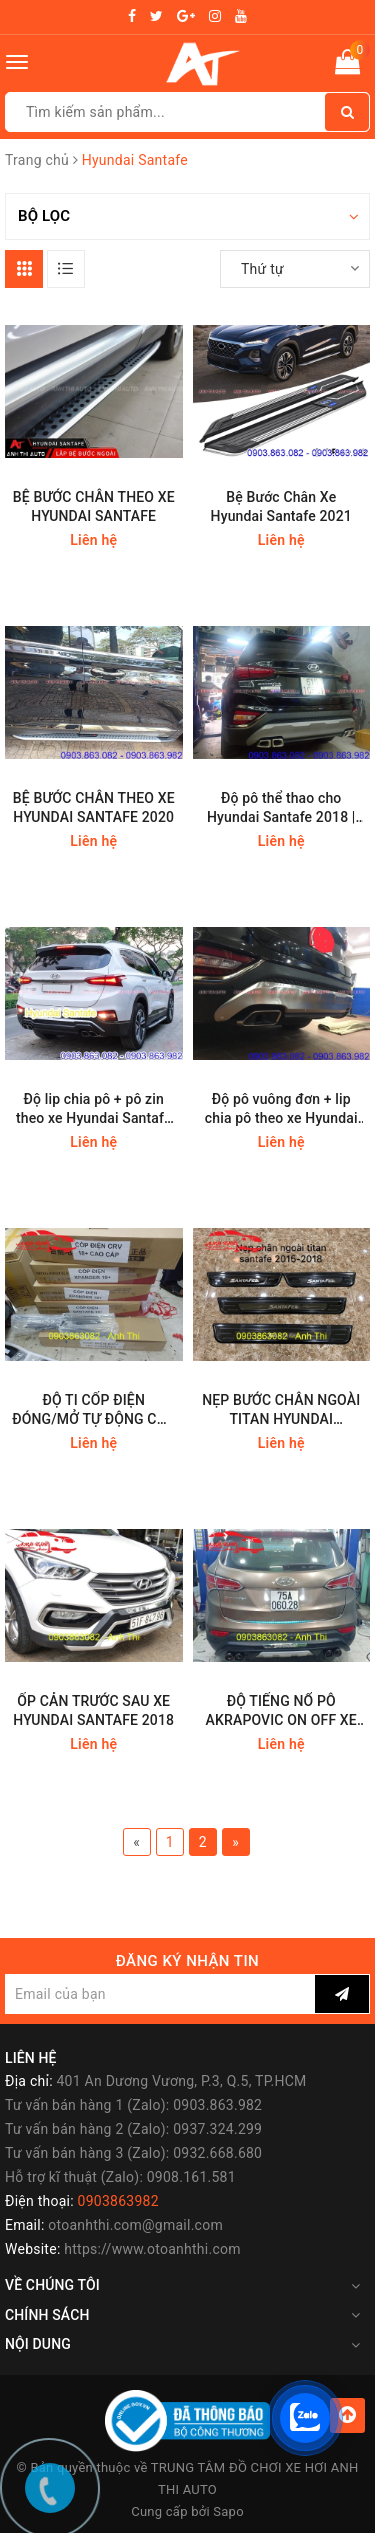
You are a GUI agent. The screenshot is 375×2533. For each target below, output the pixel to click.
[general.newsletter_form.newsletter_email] (160, 1994)
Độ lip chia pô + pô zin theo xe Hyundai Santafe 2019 (94, 1109)
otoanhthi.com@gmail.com (135, 2225)
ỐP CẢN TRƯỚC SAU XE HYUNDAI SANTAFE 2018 (93, 1710)
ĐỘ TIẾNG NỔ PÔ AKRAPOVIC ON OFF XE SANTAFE (281, 1711)
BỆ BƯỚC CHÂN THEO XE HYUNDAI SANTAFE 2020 (94, 807)
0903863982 (118, 2201)
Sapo (228, 2511)
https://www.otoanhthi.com (152, 2249)
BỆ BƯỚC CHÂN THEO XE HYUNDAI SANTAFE (94, 506)
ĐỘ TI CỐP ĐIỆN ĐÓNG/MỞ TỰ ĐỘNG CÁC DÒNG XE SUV (93, 1410)
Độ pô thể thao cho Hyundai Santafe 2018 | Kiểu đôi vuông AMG (281, 808)
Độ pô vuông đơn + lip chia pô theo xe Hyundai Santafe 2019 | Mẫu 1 (281, 1109)
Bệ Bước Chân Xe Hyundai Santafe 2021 (281, 506)
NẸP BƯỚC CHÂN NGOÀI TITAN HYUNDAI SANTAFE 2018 (281, 1410)
